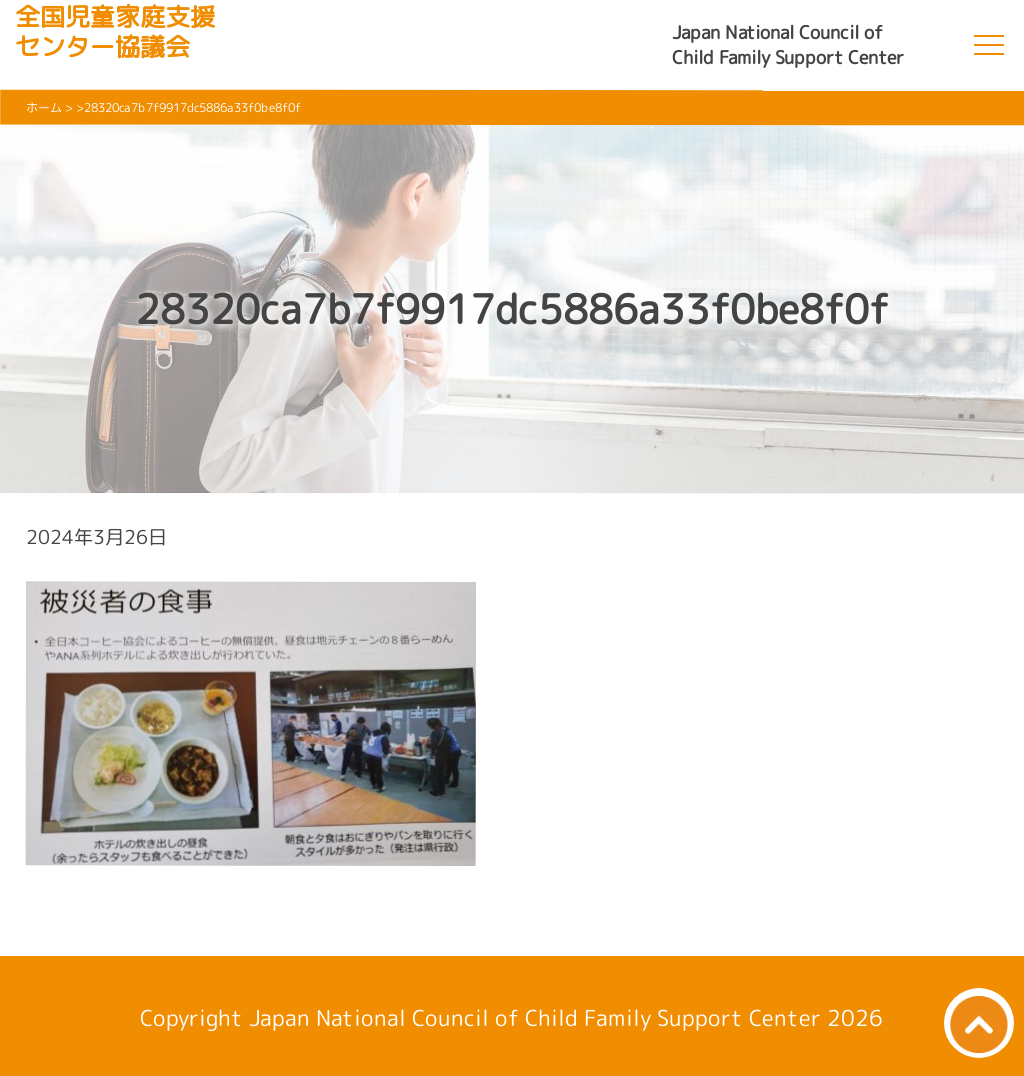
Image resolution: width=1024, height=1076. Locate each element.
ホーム (44, 107)
